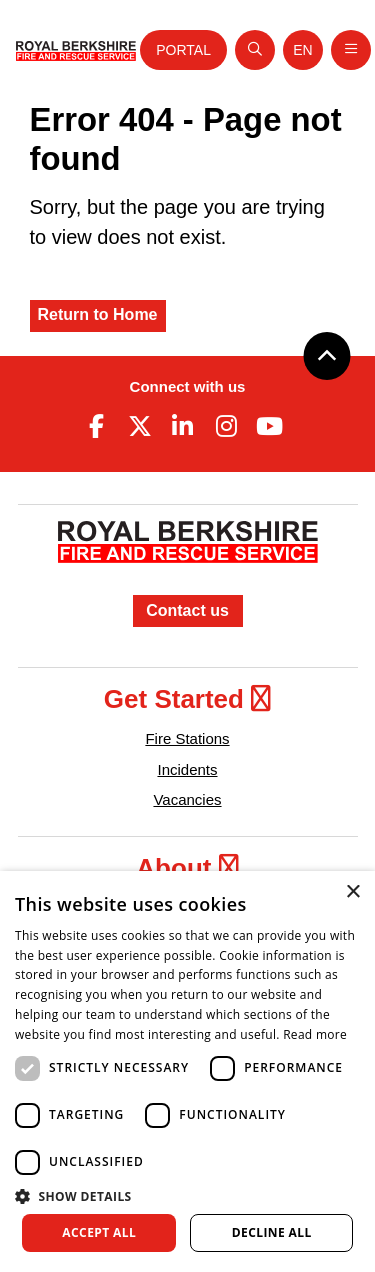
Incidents (187, 769)
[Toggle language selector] (303, 50)
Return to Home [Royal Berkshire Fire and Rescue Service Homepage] (98, 314)
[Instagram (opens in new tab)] (226, 426)
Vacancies (187, 799)
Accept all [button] (99, 1232)
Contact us (187, 610)
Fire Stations (187, 738)
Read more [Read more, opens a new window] (315, 1034)
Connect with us (188, 386)
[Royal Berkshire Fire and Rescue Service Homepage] (76, 50)
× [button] (352, 892)
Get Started (187, 699)
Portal (183, 50)
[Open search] (255, 50)
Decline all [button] (272, 1232)
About (187, 868)
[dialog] (187, 1071)
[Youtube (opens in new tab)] (269, 426)
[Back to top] (327, 356)
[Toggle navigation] (351, 50)
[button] (187, 1196)
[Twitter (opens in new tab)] (140, 426)
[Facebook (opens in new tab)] (97, 426)
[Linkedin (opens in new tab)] (183, 426)
